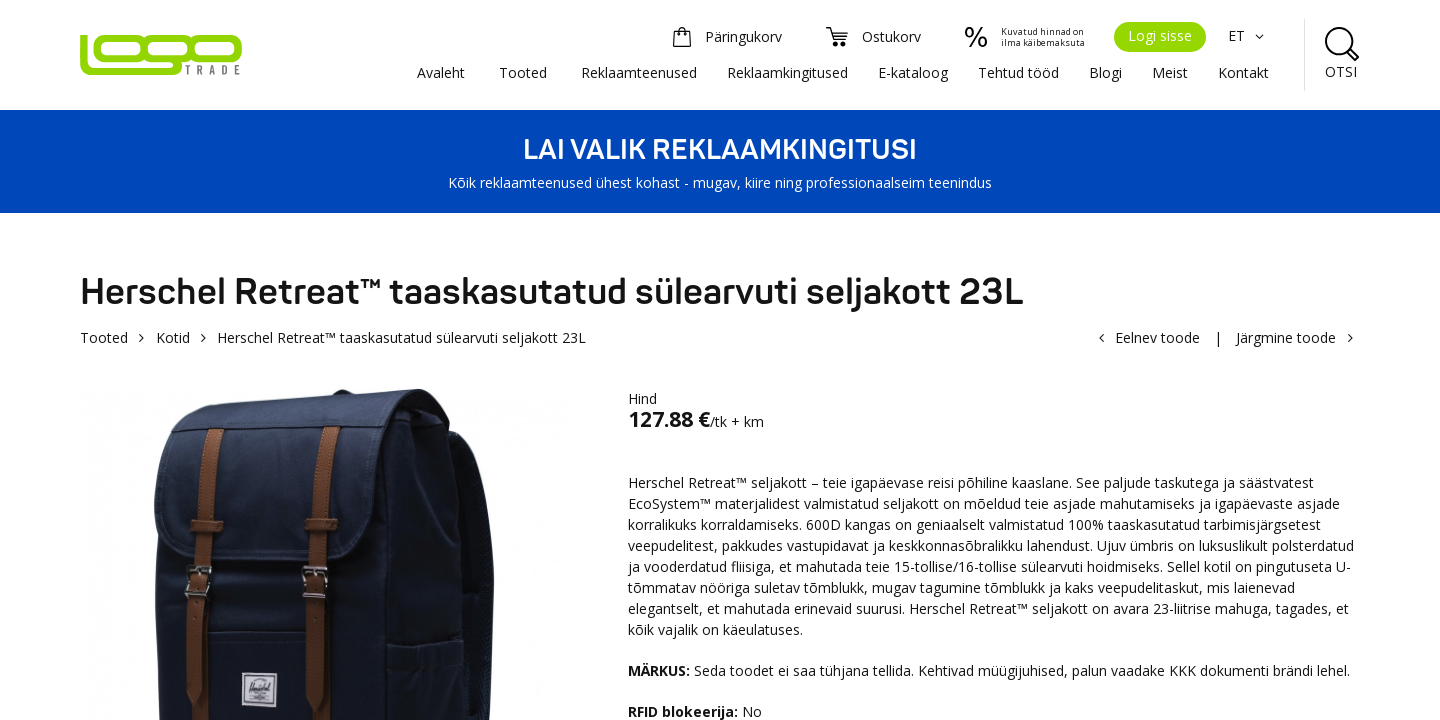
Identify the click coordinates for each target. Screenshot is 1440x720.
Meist (1170, 72)
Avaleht (441, 72)
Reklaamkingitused (787, 72)
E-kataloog (913, 72)
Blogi (1105, 72)
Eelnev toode (1157, 337)
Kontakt (1243, 72)
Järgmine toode (1286, 337)
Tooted (523, 72)
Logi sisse (1160, 35)
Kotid (173, 337)
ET (1248, 35)
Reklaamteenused (639, 72)
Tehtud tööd (1018, 72)
